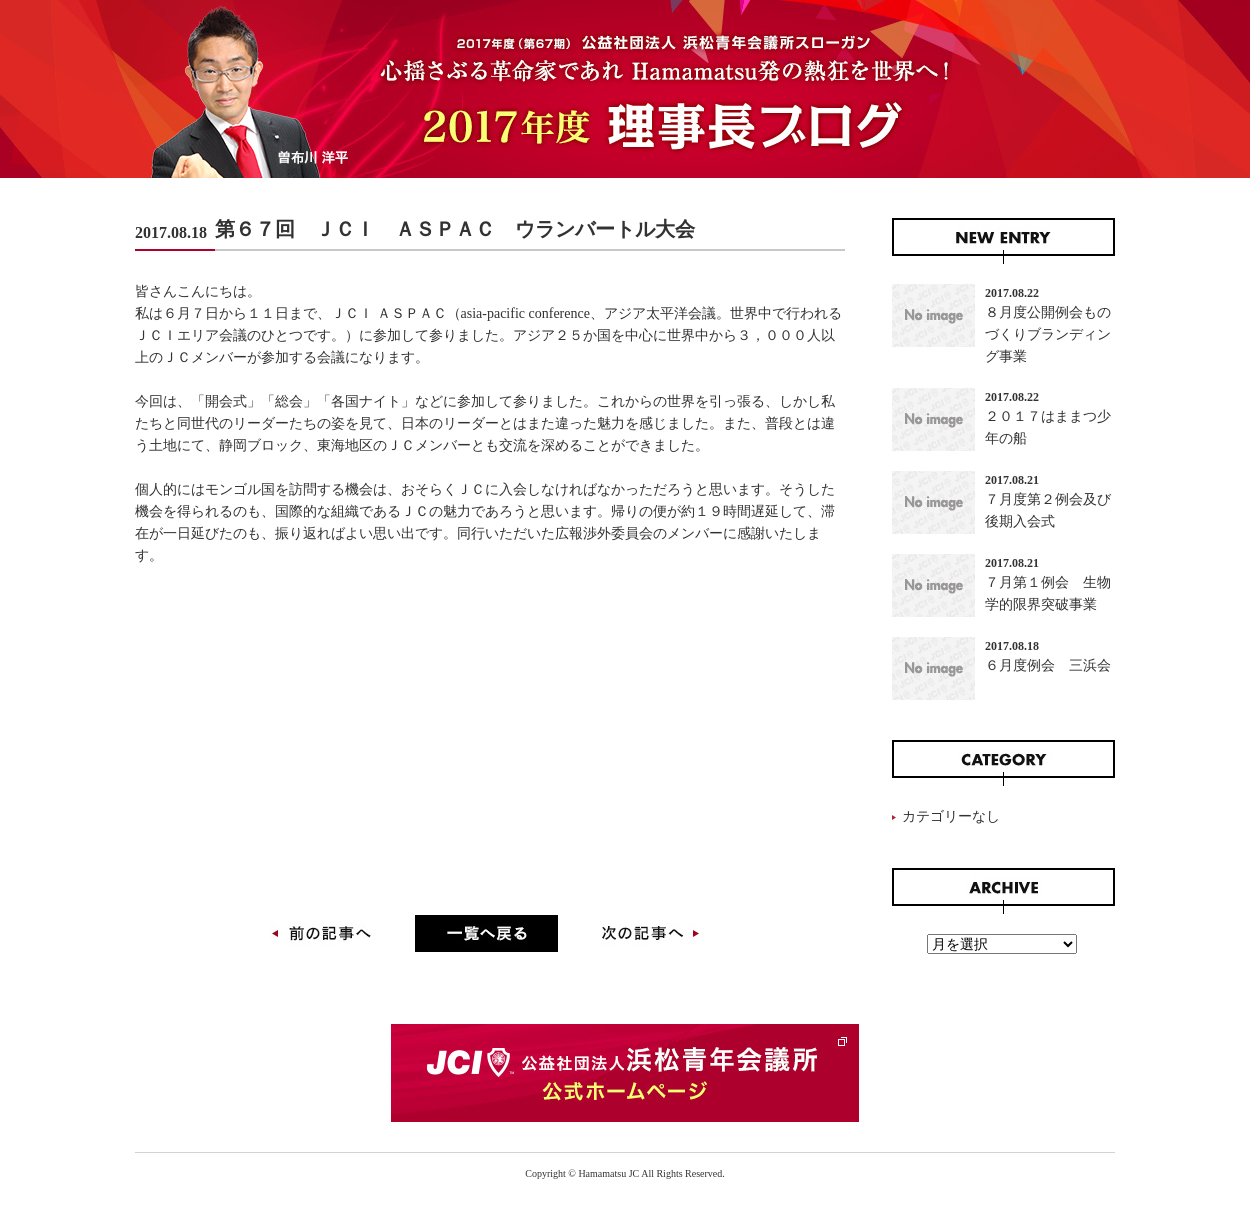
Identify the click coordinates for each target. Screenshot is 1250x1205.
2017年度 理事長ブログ (625, 89)
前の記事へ (325, 938)
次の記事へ (647, 938)
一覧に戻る (486, 938)
